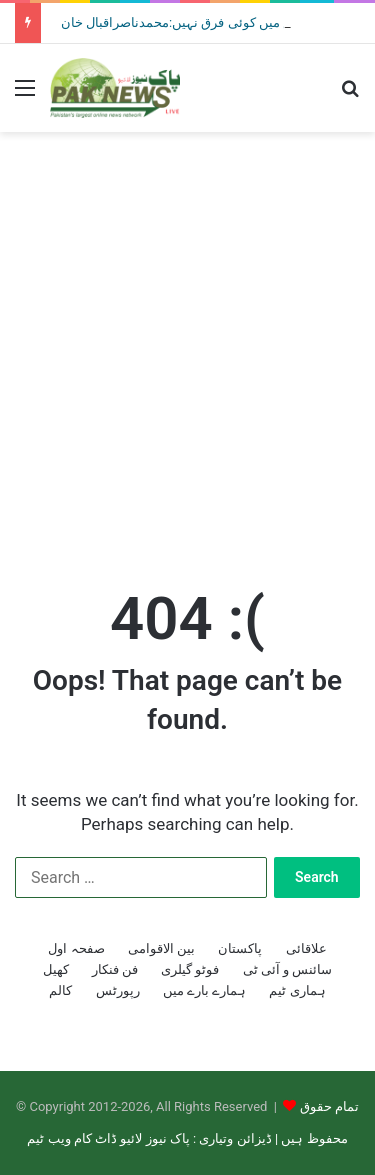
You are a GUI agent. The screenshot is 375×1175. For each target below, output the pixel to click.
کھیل (56, 969)
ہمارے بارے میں (204, 990)
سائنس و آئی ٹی (288, 969)
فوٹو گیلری (190, 969)
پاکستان (240, 948)
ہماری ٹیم (297, 990)
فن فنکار (115, 969)
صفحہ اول (76, 948)
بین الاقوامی (161, 948)
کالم (60, 990)
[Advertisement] (187, 339)
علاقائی (306, 948)
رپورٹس (118, 990)
